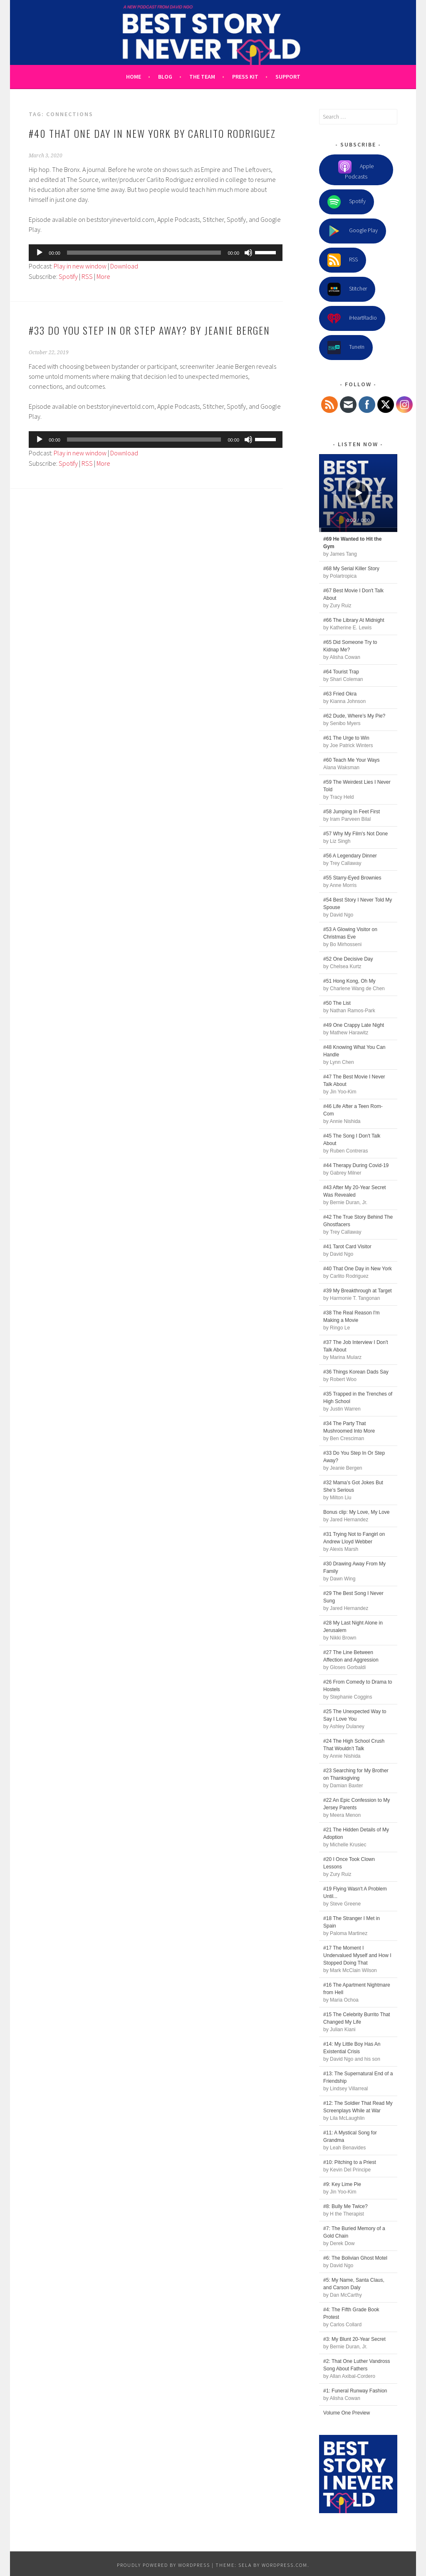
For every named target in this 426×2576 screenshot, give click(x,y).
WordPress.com (284, 2565)
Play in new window (80, 266)
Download (124, 266)
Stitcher (347, 289)
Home (133, 76)
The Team (202, 76)
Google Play (352, 231)
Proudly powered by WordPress (163, 2565)
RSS (87, 276)
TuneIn (345, 347)
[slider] (144, 253)
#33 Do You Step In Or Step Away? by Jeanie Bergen (149, 330)
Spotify (68, 276)
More (103, 276)
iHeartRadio (352, 318)
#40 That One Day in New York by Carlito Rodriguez (152, 133)
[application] (155, 252)
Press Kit (245, 76)
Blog (165, 76)
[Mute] (248, 252)
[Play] (39, 252)
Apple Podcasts (356, 170)
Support (287, 76)
